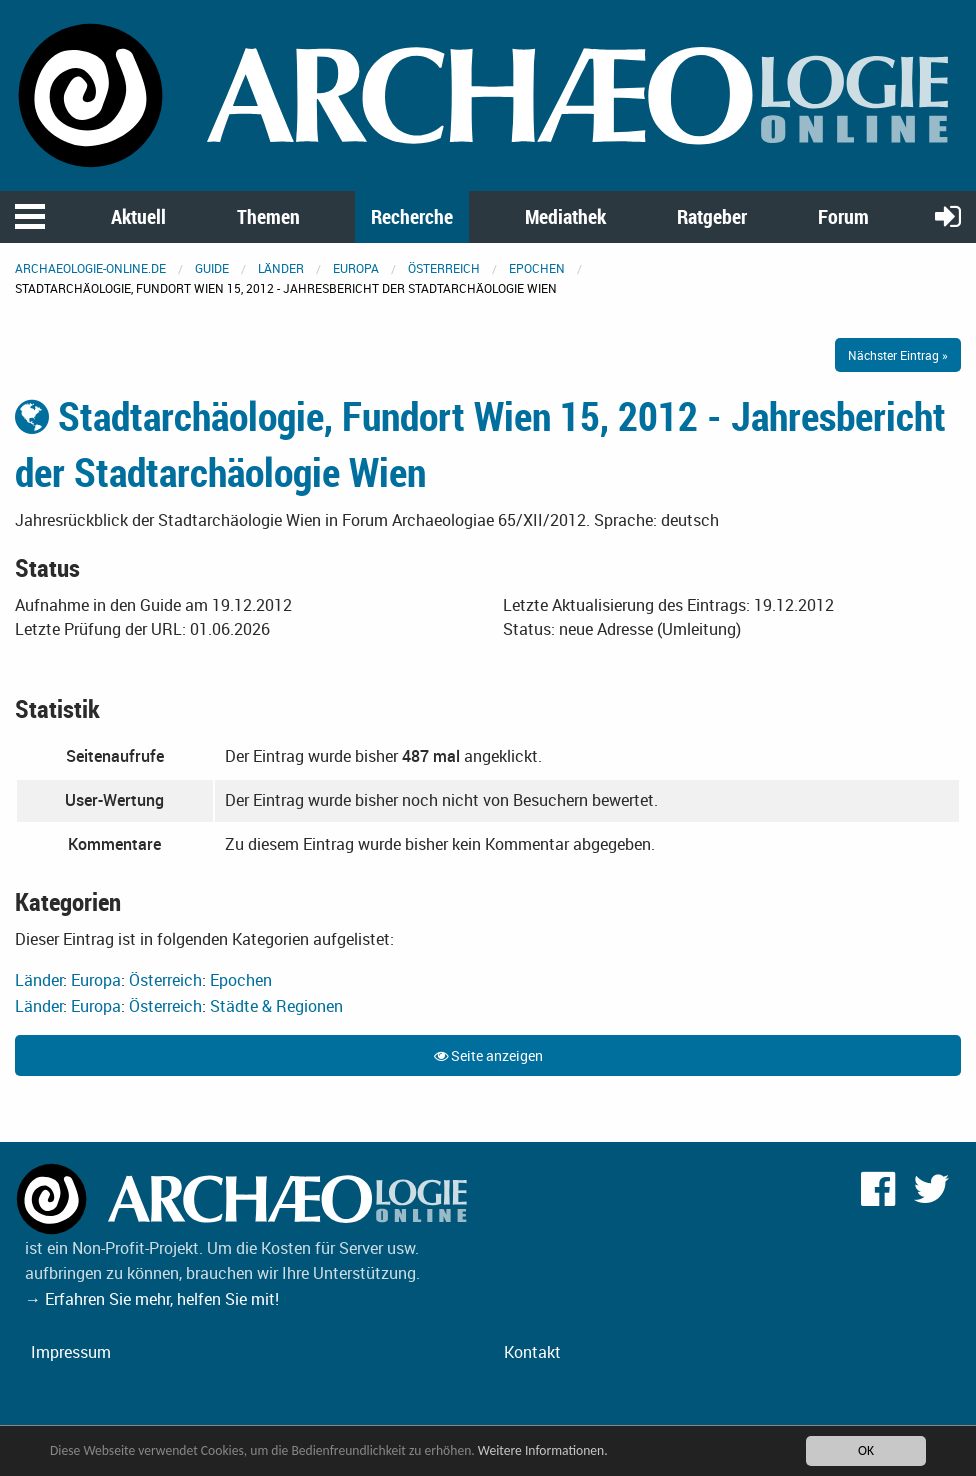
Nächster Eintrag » (898, 355)
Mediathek (565, 216)
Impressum (71, 1352)
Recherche (412, 216)
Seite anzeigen (488, 1055)
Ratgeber (712, 216)
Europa (356, 268)
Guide (212, 268)
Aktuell (138, 216)
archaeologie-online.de (90, 268)
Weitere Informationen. (543, 1455)
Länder (281, 268)
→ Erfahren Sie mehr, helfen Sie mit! (152, 1299)
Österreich (444, 268)
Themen (268, 216)
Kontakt (532, 1352)
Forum (843, 216)
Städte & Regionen (276, 1006)
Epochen (537, 268)
